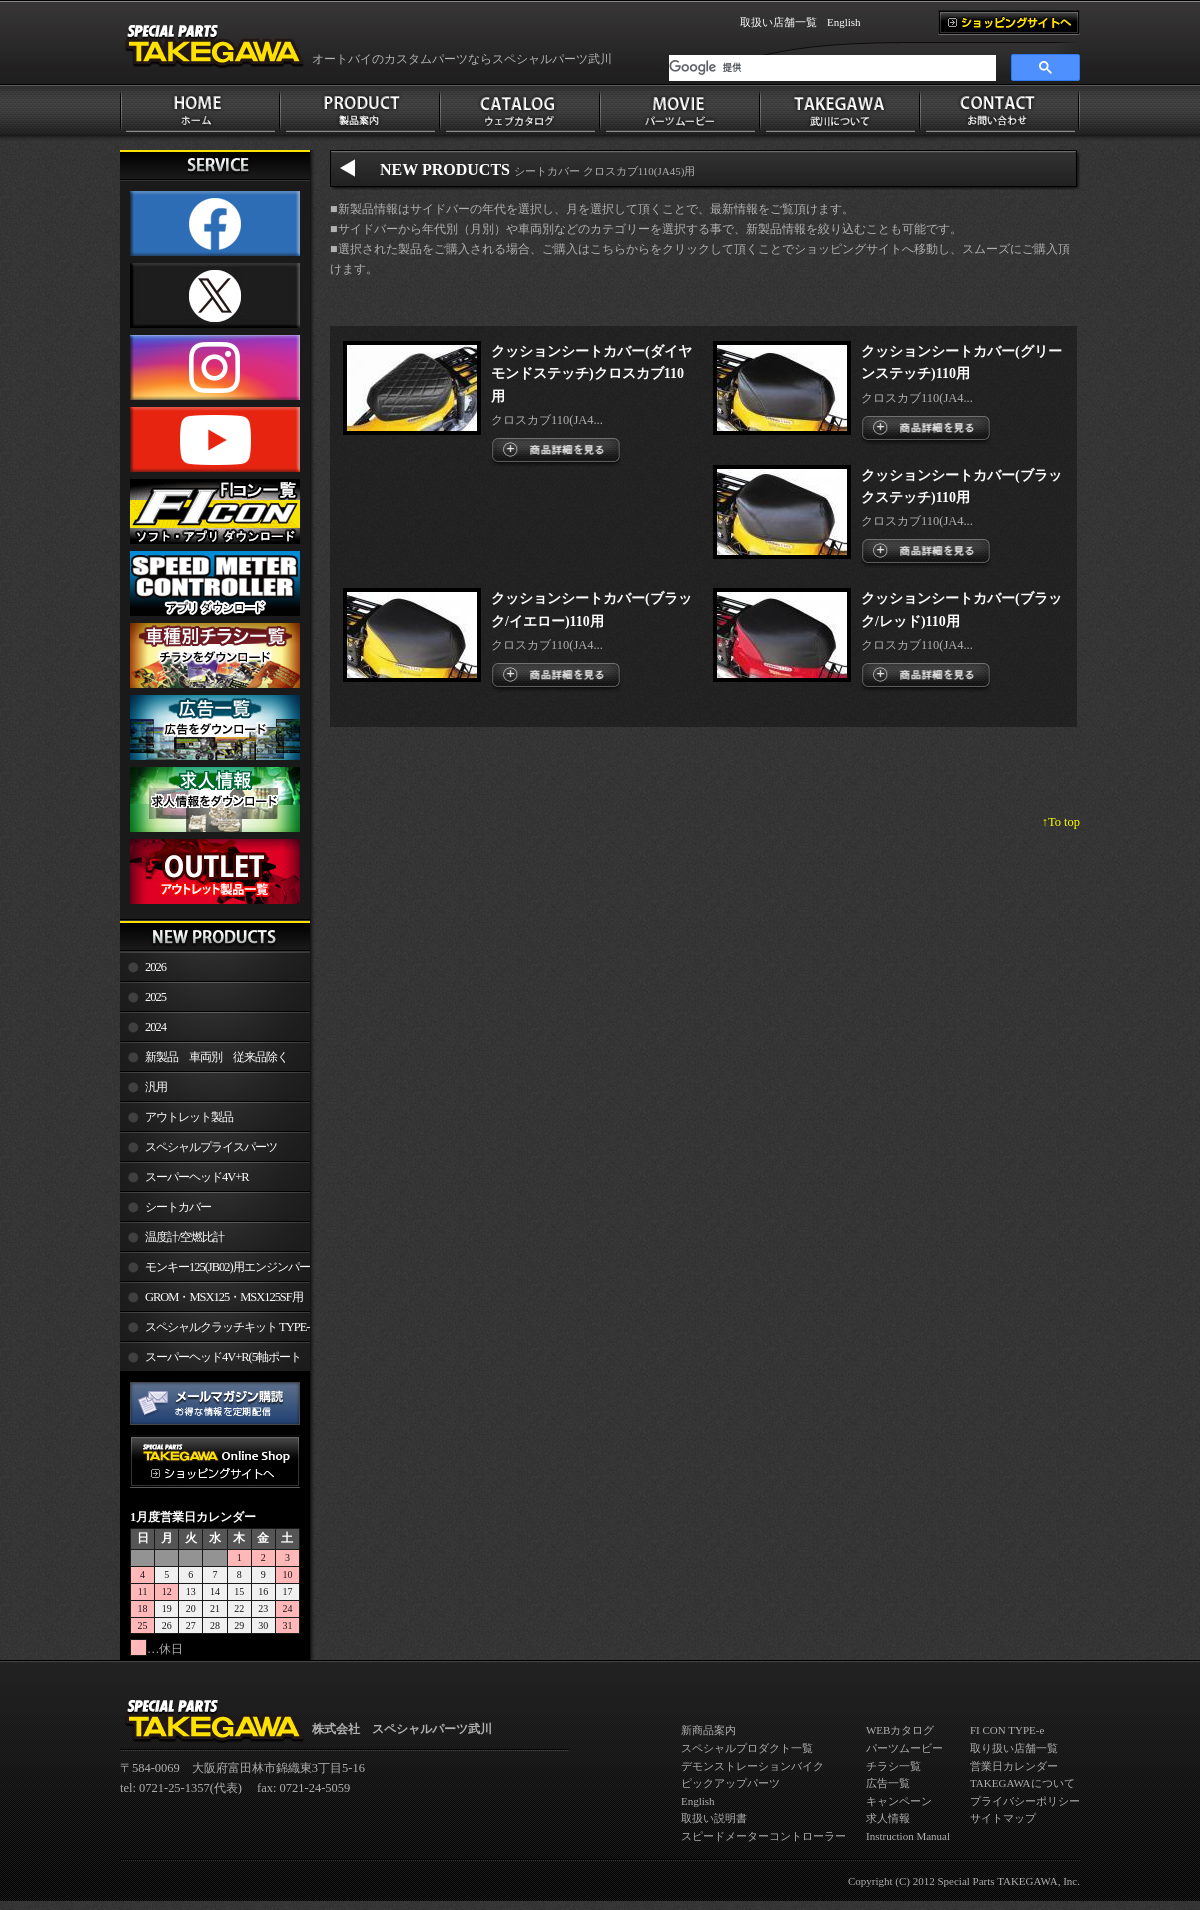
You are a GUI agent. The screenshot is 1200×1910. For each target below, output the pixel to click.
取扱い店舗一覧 (778, 22)
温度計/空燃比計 (184, 1237)
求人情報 (888, 1818)
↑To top (1061, 822)
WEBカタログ (900, 1730)
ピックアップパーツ (730, 1783)
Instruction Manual (908, 1836)
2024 (155, 1027)
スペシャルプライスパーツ (211, 1147)
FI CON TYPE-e (1007, 1730)
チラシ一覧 (893, 1766)
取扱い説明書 (714, 1818)
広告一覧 (888, 1783)
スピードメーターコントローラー (763, 1836)
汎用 (156, 1087)
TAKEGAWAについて (1022, 1783)
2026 (155, 967)
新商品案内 (708, 1730)
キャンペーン (899, 1801)
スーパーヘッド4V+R (197, 1177)
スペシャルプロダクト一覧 (747, 1748)
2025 (155, 997)
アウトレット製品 (189, 1117)
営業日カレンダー (1014, 1766)
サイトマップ (1003, 1818)
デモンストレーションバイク (752, 1766)
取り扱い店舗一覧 (1014, 1748)
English (844, 22)
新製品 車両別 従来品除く (216, 1057)
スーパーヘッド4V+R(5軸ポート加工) (210, 1361)
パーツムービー (904, 1748)
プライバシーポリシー (1025, 1801)
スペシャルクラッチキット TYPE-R (214, 1331)
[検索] (832, 68)
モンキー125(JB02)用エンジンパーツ (215, 1271)
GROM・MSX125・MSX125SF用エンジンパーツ (211, 1301)
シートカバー (178, 1207)
